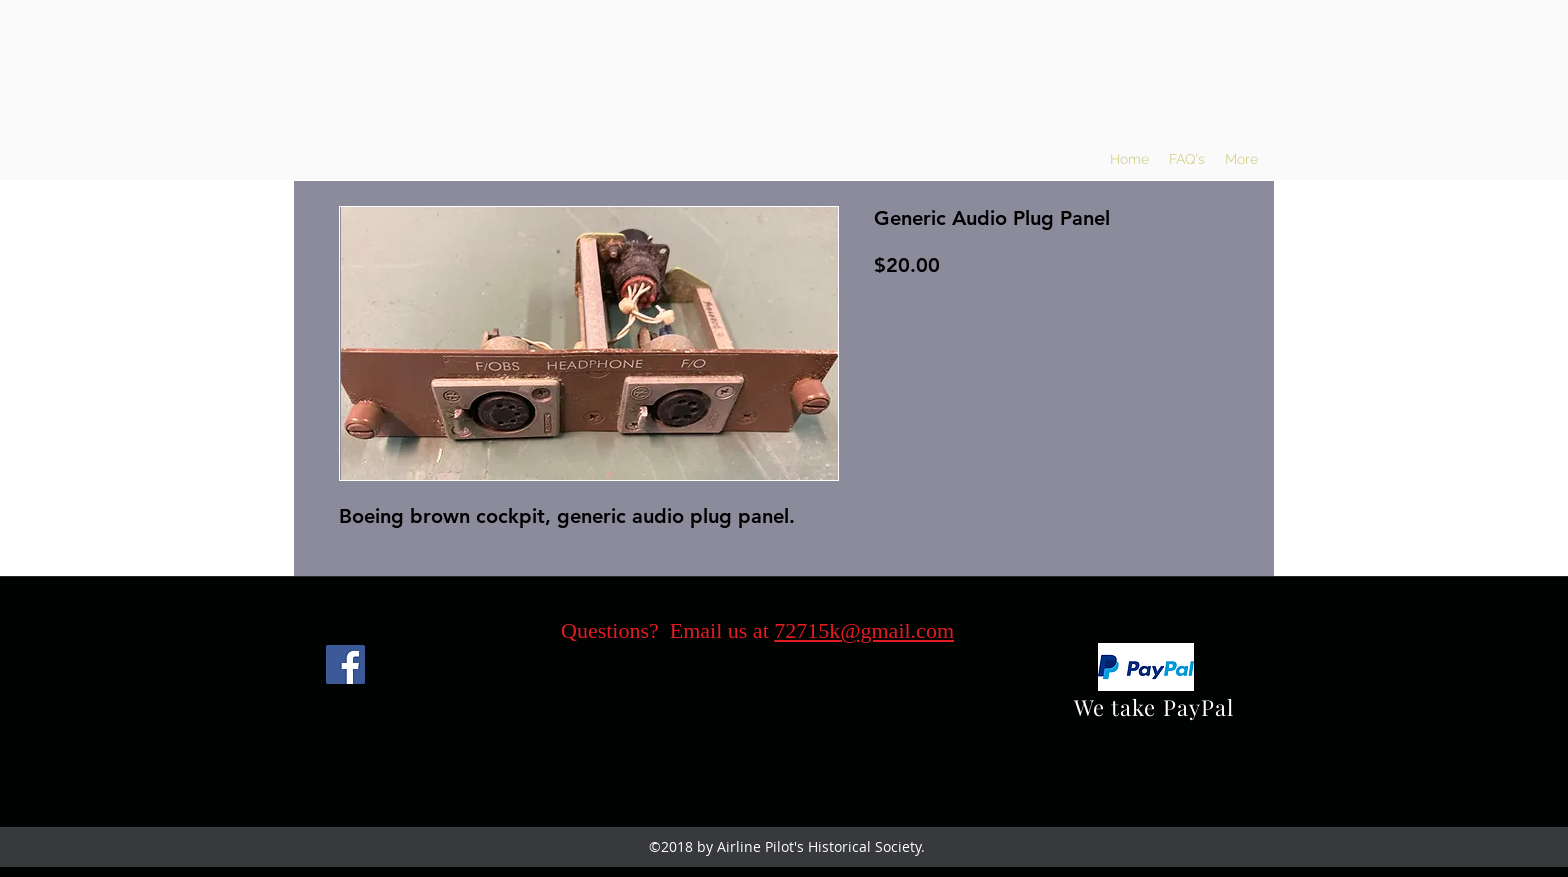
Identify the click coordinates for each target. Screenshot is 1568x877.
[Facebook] (345, 664)
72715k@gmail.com (864, 630)
